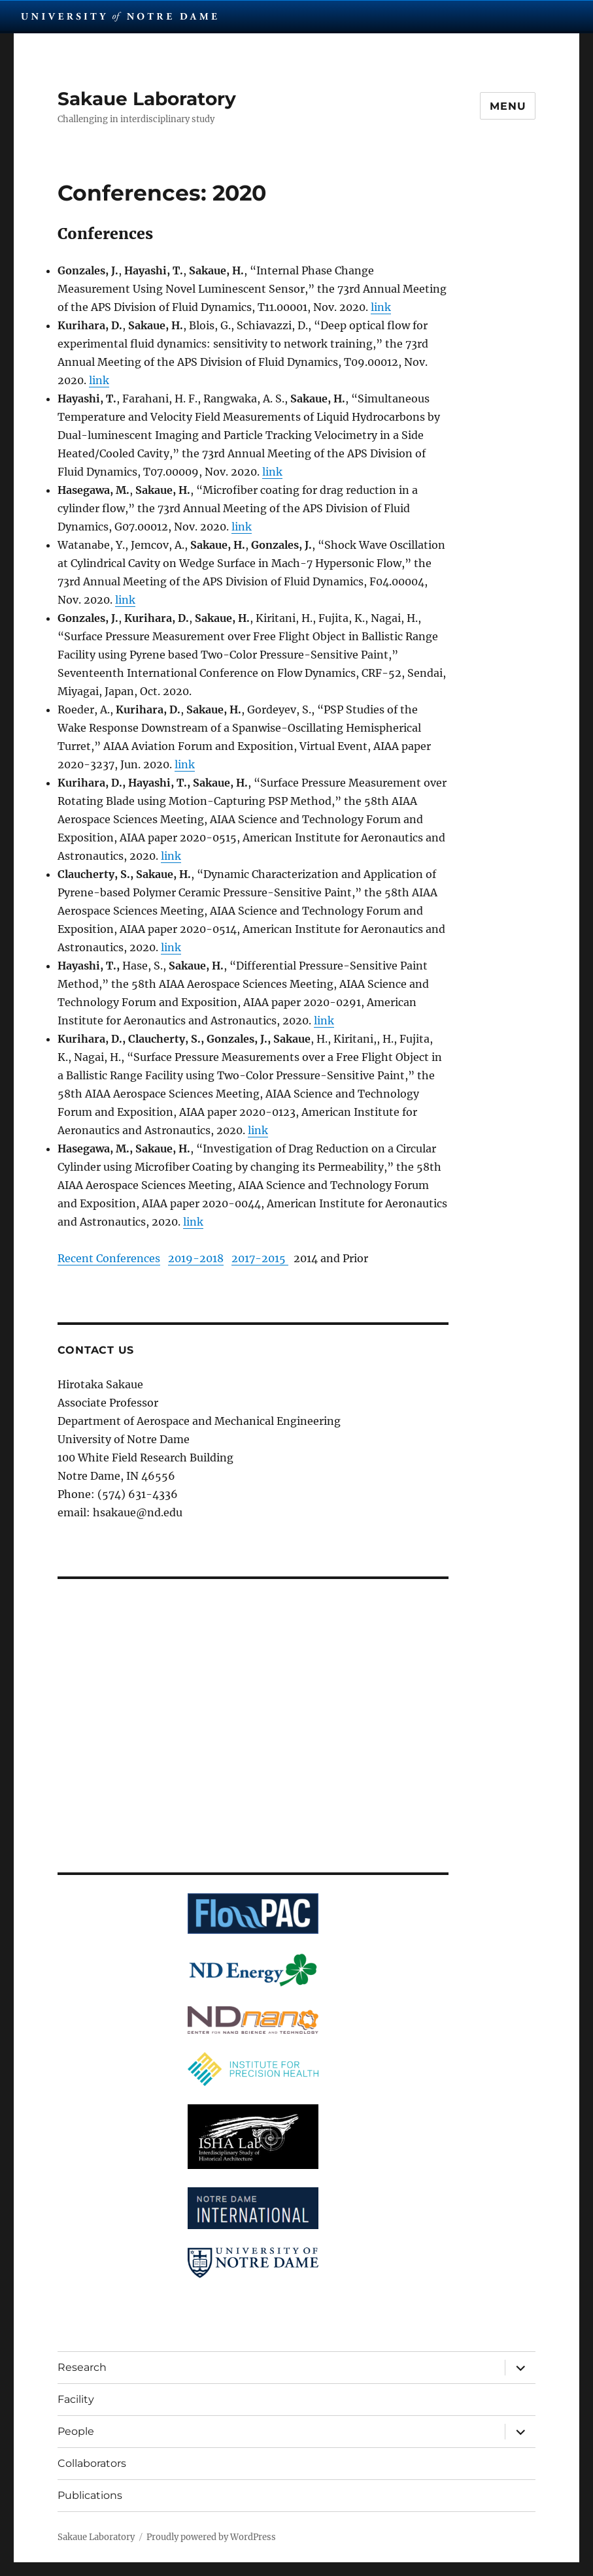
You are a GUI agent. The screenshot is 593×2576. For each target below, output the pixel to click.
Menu (508, 106)
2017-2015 (259, 1258)
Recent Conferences (109, 1258)
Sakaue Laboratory (147, 99)
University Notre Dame (119, 16)
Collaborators (92, 2463)
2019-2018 (196, 1258)
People (76, 2431)
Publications (90, 2495)
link (381, 307)
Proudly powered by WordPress (211, 2537)
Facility (76, 2399)
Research (82, 2367)
